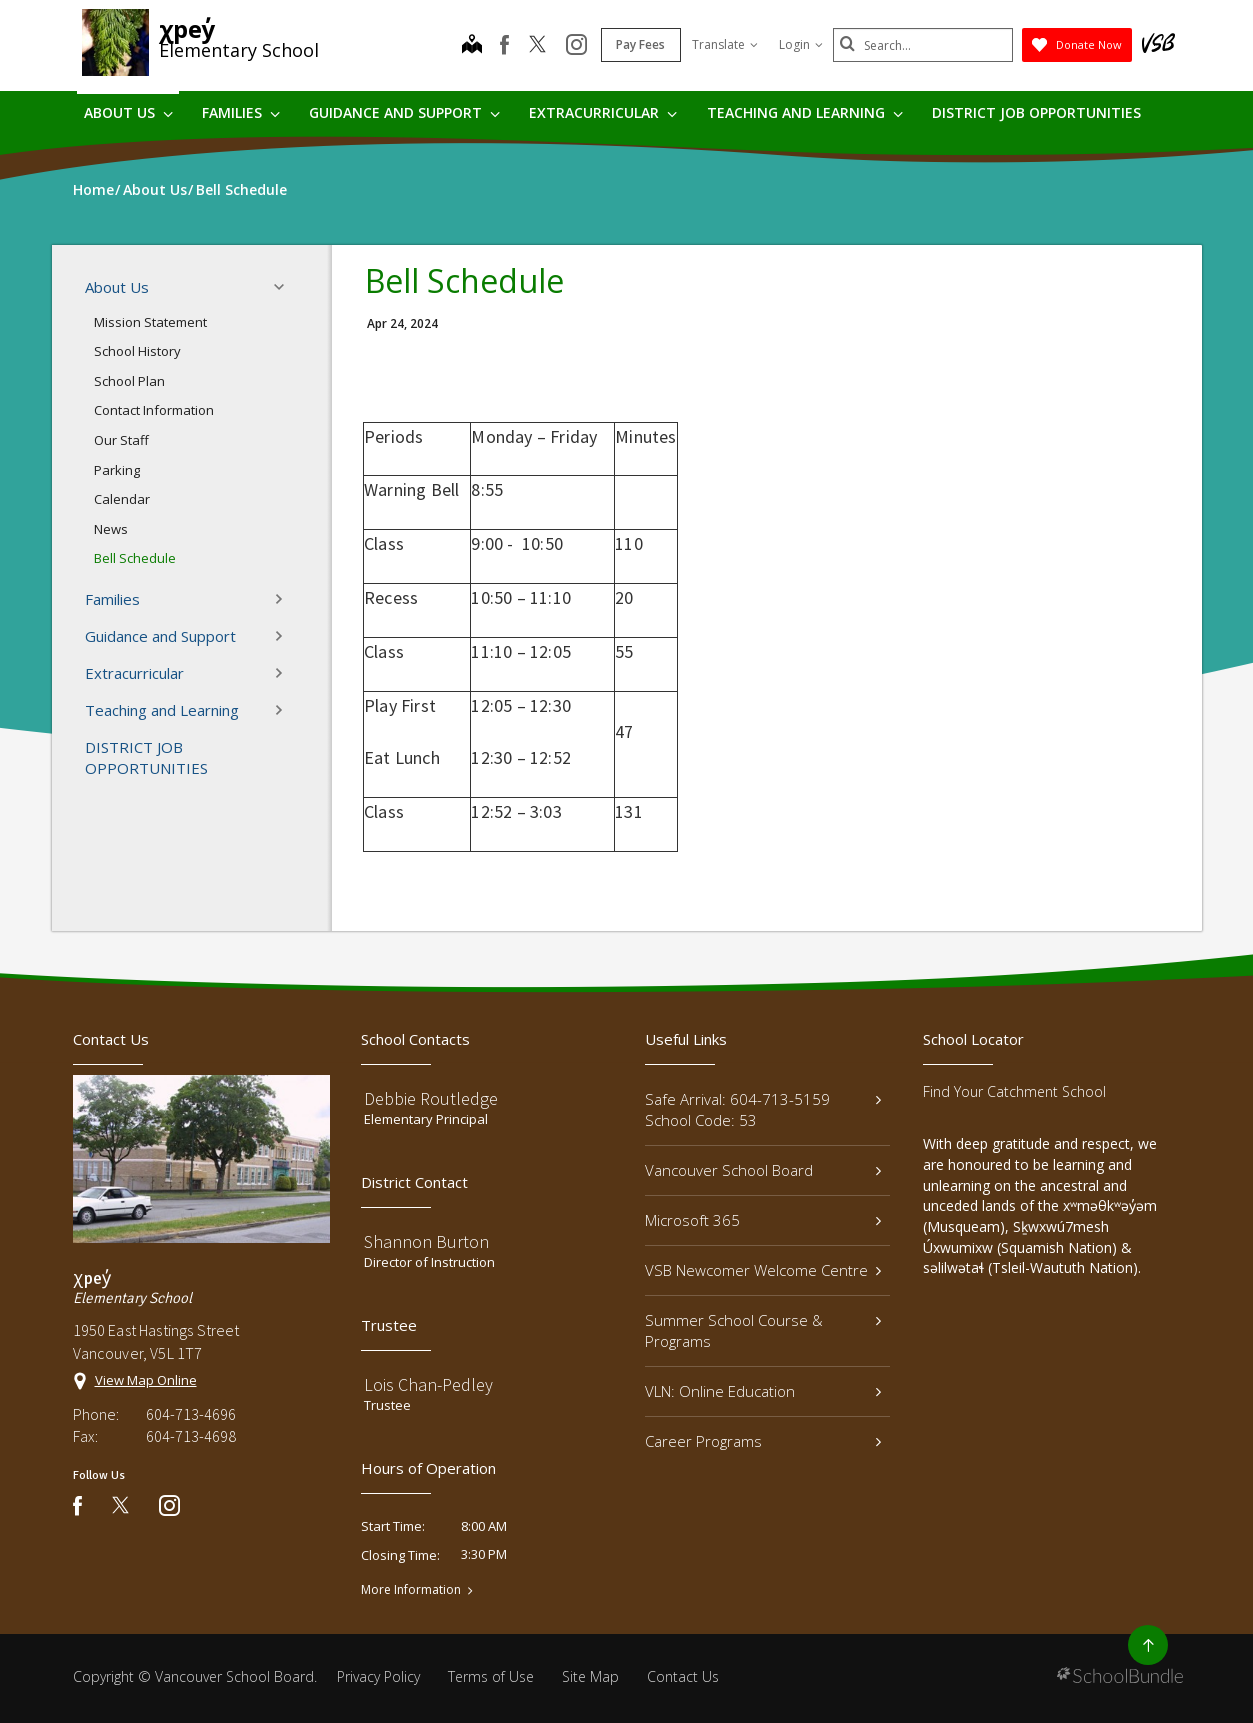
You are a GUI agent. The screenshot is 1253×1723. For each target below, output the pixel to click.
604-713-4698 (191, 1436)
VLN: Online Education (763, 1391)
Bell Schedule (135, 558)
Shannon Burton (426, 1241)
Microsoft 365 (763, 1220)
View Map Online (146, 1380)
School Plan (129, 381)
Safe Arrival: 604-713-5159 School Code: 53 (763, 1109)
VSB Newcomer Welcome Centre (763, 1270)
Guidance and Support (404, 112)
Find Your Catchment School (1014, 1091)
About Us (128, 112)
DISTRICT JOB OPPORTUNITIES (1036, 112)
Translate (725, 44)
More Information (411, 1590)
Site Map (590, 1676)
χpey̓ (187, 28)
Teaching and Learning (805, 112)
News (111, 529)
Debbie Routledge (431, 1098)
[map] (472, 46)
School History (137, 351)
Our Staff (121, 440)
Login (801, 44)
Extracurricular (603, 112)
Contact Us (683, 1676)
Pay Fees (640, 44)
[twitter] (537, 46)
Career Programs (763, 1441)
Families (241, 112)
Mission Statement (150, 322)
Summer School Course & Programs (763, 1330)
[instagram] (576, 46)
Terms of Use (491, 1676)
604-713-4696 (191, 1414)
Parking (117, 470)
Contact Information (154, 410)
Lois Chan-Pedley (428, 1384)
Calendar (122, 499)
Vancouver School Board (763, 1170)
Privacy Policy (378, 1676)
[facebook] (504, 45)
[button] (285, 287)
